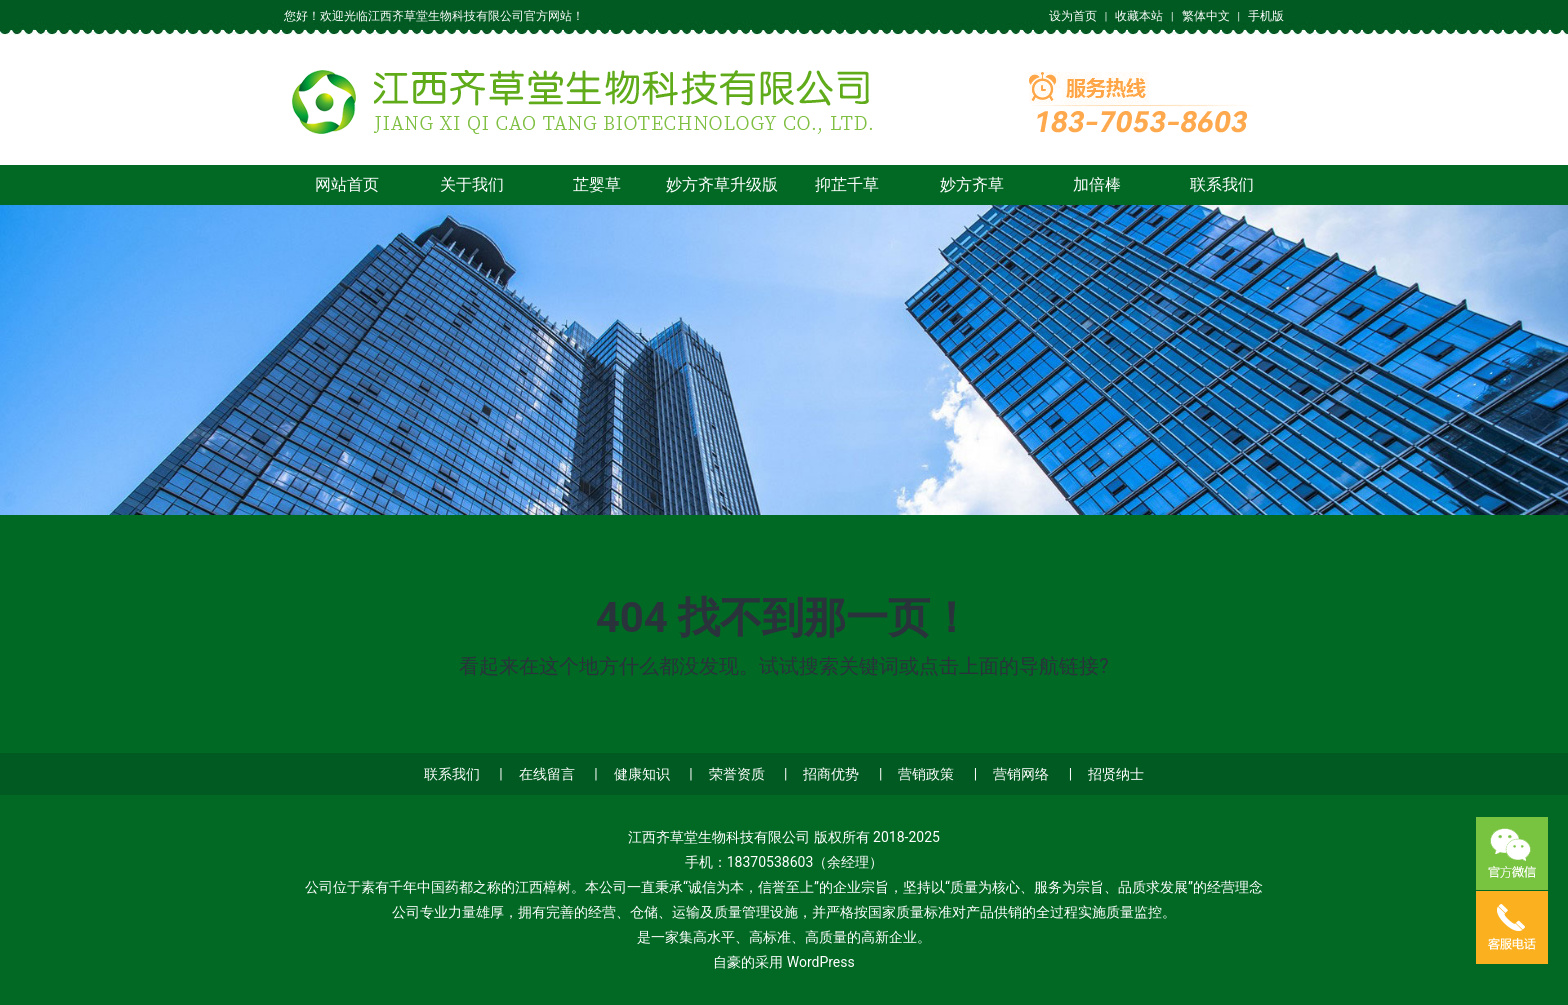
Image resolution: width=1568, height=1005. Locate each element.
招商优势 (831, 774)
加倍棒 (1097, 184)
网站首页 (347, 184)
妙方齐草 (972, 184)
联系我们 (1222, 184)
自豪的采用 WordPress (784, 962)
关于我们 (472, 184)
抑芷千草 (847, 184)
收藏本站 (1139, 16)
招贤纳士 (1116, 774)
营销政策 (926, 774)
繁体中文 (1206, 16)
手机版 (1266, 16)
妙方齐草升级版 (722, 184)
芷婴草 (597, 184)
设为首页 (1073, 16)
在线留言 (547, 774)
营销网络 (1021, 774)
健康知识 (642, 774)
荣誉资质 (737, 774)
